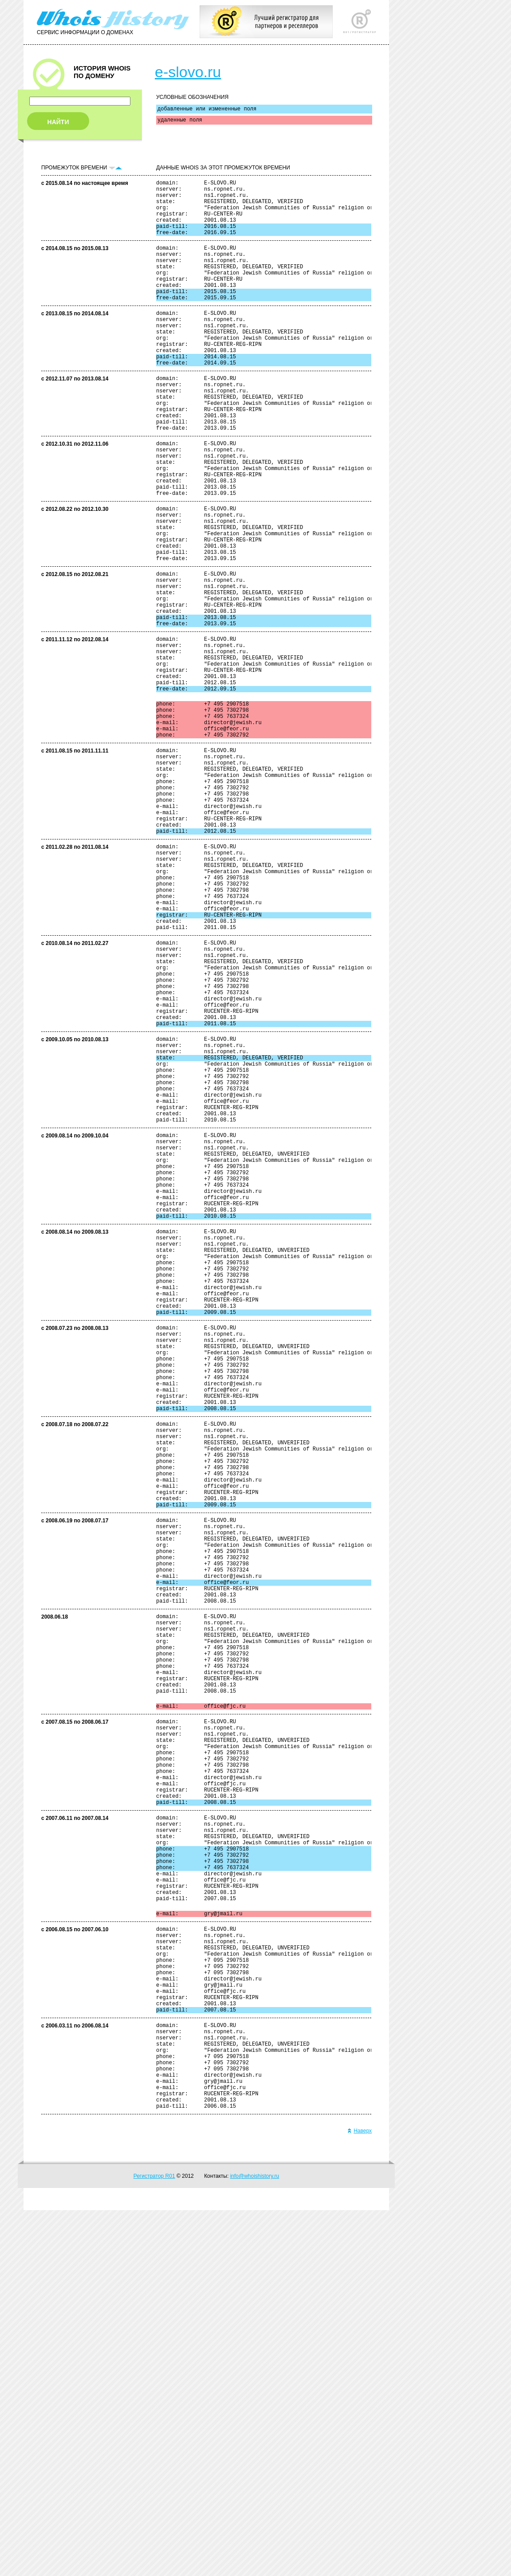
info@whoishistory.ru (254, 2542)
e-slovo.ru (188, 71)
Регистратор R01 (154, 2542)
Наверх (359, 2497)
